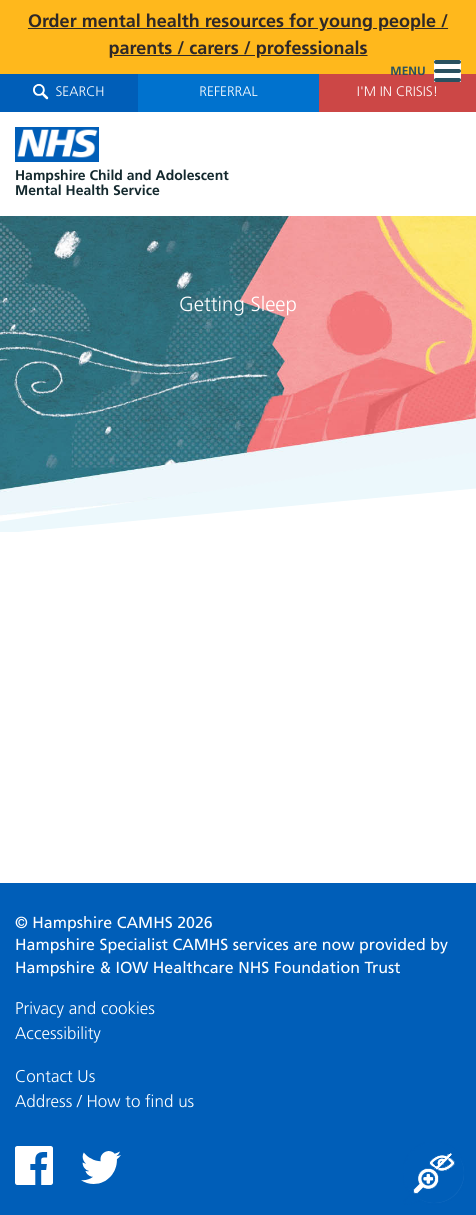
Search (68, 92)
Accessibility (58, 1034)
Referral (228, 93)
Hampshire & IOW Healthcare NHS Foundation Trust (208, 969)
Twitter (101, 1167)
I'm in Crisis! (397, 93)
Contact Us (55, 1077)
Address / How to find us (104, 1102)
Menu (425, 72)
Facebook (34, 1165)
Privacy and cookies (85, 1009)
